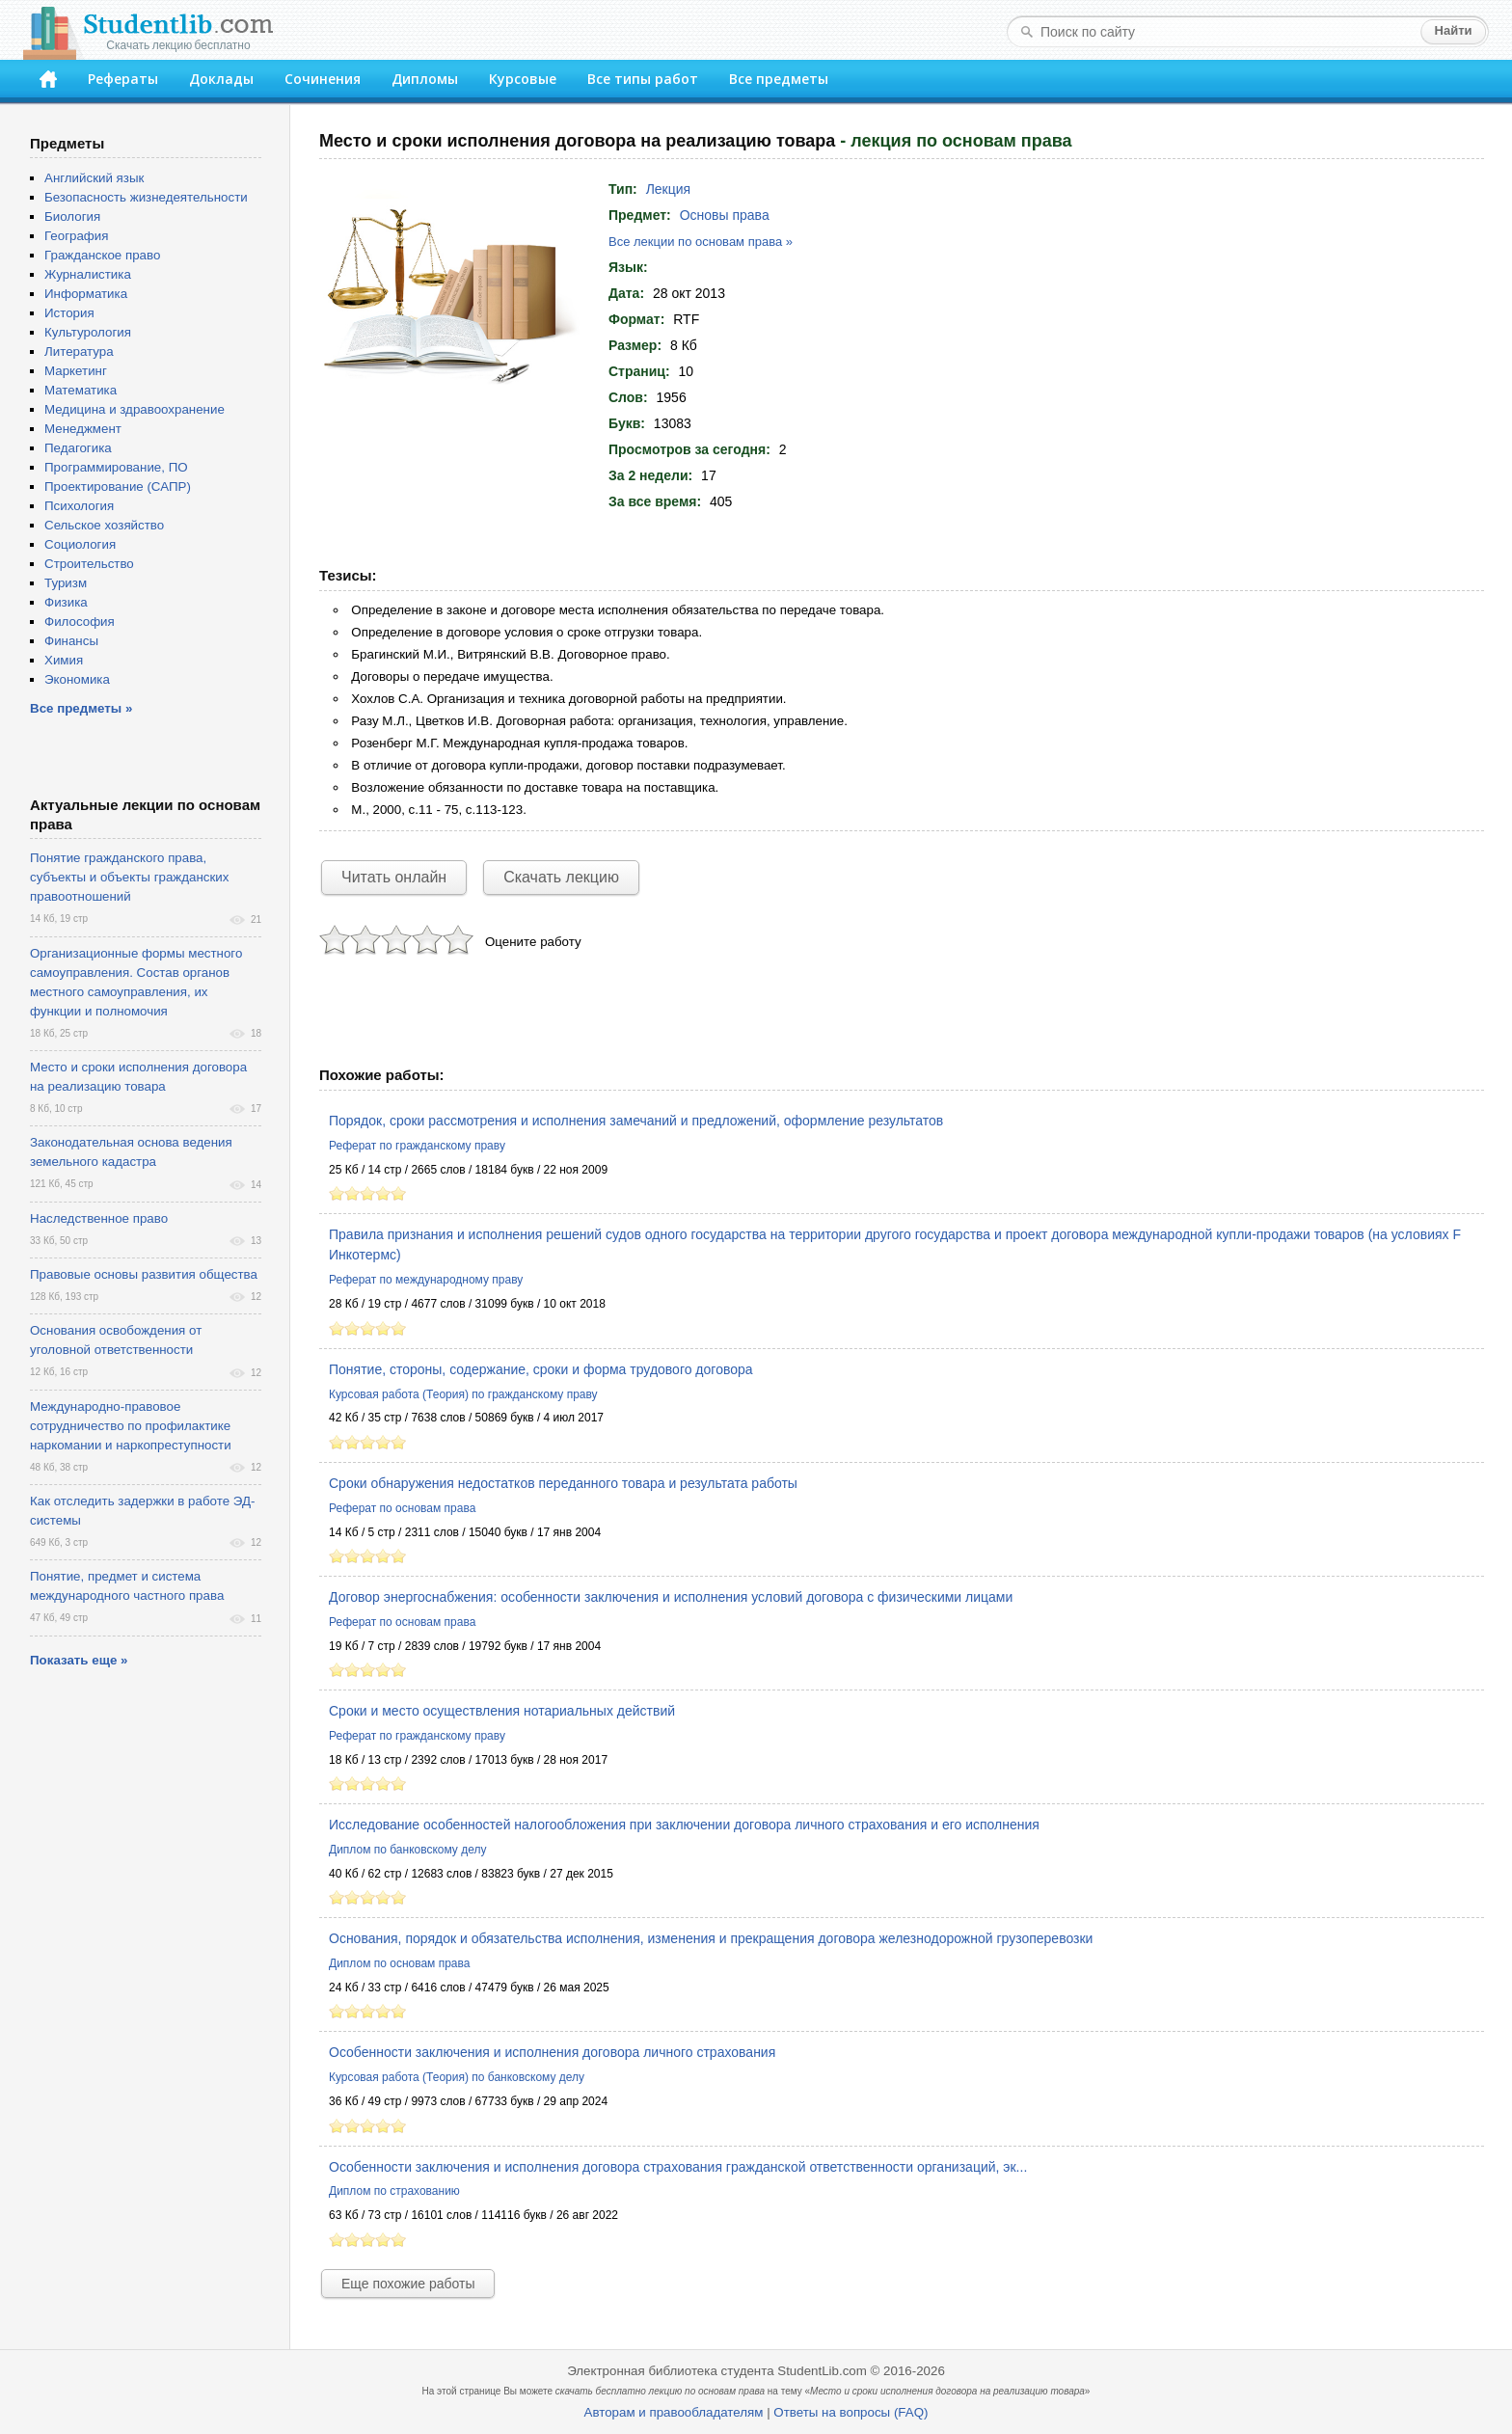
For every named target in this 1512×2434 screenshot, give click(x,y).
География (76, 236)
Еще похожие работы (407, 2283)
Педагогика (78, 448)
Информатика (85, 293)
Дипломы (425, 78)
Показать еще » (78, 1660)
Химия (63, 660)
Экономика (77, 679)
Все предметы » (81, 708)
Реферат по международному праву (426, 1279)
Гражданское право (102, 255)
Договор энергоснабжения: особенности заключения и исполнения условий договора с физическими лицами (670, 1597)
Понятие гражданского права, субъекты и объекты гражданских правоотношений (129, 877)
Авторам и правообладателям (674, 2412)
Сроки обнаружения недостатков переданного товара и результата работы (563, 1483)
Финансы (71, 641)
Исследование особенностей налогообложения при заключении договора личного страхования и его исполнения (684, 1824)
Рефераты (123, 78)
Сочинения (322, 78)
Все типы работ (642, 78)
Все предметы (778, 78)
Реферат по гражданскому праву (417, 1145)
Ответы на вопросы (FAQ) (850, 2412)
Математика (80, 390)
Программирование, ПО (116, 467)
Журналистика (87, 274)
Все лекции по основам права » (700, 241)
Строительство (89, 563)
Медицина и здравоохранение (134, 409)
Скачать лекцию (561, 877)
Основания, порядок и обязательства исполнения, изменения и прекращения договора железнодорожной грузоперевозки (711, 1938)
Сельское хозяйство (104, 525)
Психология (79, 506)
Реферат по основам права (402, 1508)
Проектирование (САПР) (117, 486)
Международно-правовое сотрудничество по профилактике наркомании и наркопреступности (130, 1425)
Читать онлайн (393, 877)
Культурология (87, 332)
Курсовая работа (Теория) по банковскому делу (456, 2077)
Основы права (725, 215)
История (69, 313)
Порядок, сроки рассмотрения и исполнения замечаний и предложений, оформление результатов (636, 1120)
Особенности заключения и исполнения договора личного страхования (552, 2052)
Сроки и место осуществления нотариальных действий (502, 1710)
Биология (72, 216)
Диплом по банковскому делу (407, 1849)
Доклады (221, 78)
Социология (80, 544)
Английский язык (94, 178)
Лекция (668, 189)
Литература (79, 351)
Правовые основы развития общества (143, 1274)
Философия (79, 621)
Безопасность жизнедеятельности (146, 197)
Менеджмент (83, 428)
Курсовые (522, 78)
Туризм (65, 583)
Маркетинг (75, 371)
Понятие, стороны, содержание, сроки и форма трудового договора (541, 1369)
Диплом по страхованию (394, 2191)
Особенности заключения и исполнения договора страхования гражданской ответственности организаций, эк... (678, 2167)
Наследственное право (99, 1218)
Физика (66, 602)
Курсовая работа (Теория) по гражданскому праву (463, 1394)
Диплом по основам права (399, 1963)
